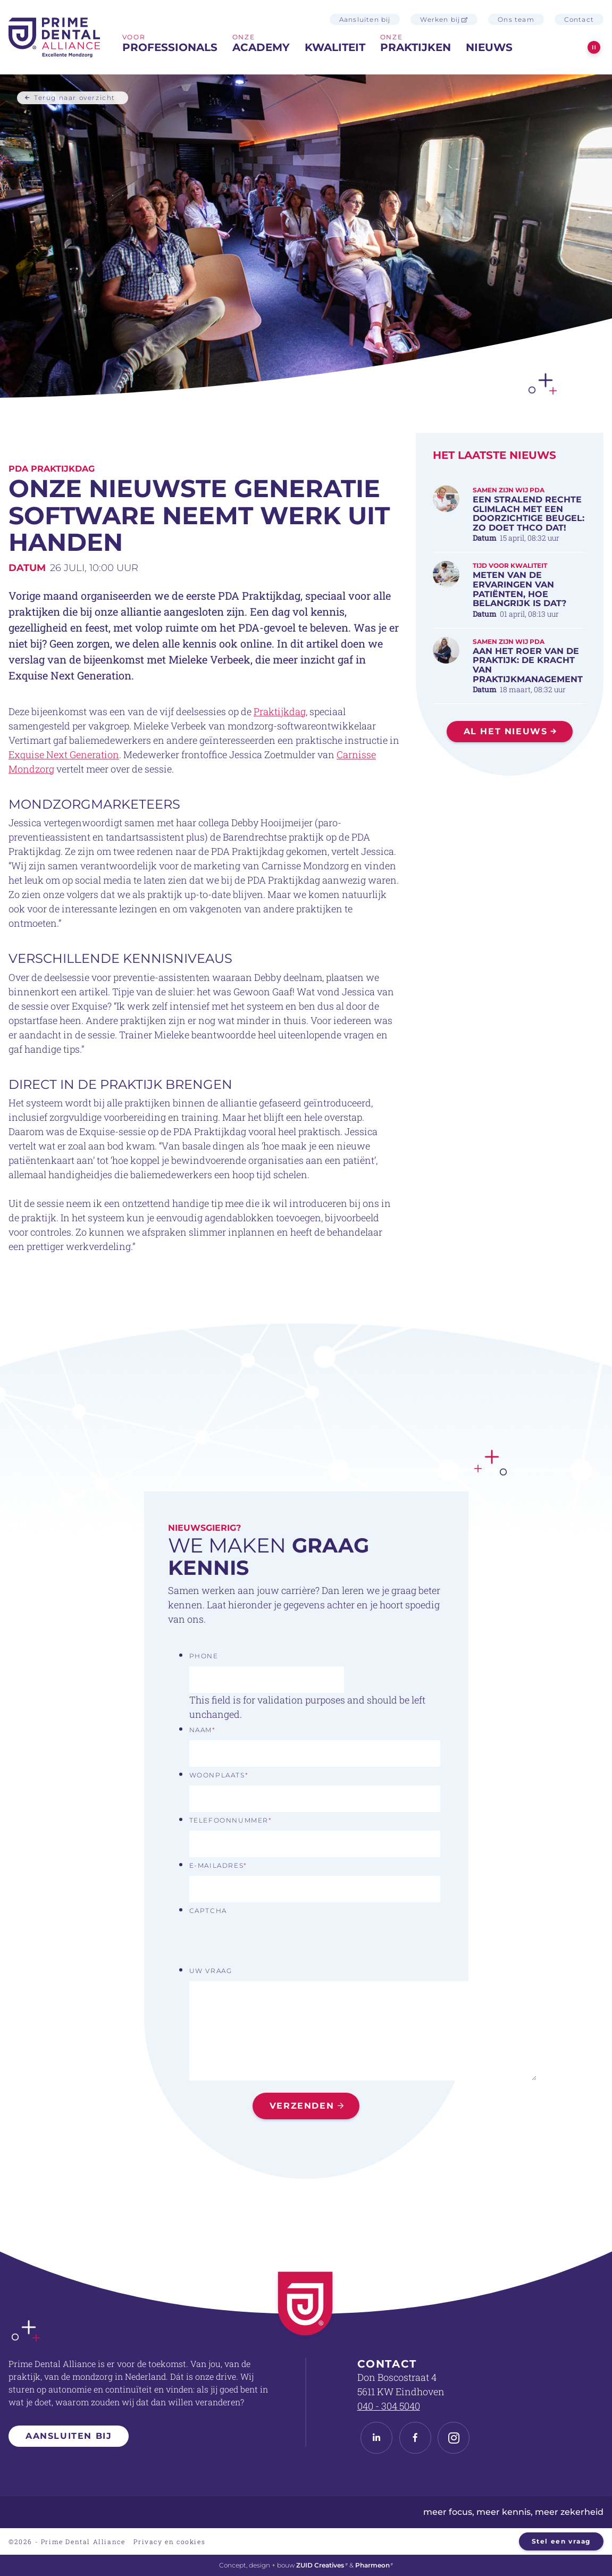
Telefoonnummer (230, 1820)
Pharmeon (374, 2565)
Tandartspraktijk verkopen (196, 2506)
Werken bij (444, 19)
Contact (579, 19)
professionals (169, 47)
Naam (202, 1730)
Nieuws (489, 47)
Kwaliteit (335, 47)
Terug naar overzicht (74, 97)
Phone (204, 1656)
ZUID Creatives (322, 2565)
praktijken (415, 47)
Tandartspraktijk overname (65, 2506)
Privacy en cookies (169, 2541)
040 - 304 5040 (388, 2405)
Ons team (516, 19)
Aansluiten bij (365, 19)
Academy (261, 47)
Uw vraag (210, 1971)
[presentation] (270, 1941)
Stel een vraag (561, 2541)
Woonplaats (219, 1775)
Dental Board (300, 2506)
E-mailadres (218, 1865)
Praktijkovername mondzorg (69, 2518)
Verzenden (302, 2106)
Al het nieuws (506, 731)
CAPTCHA (208, 1911)
